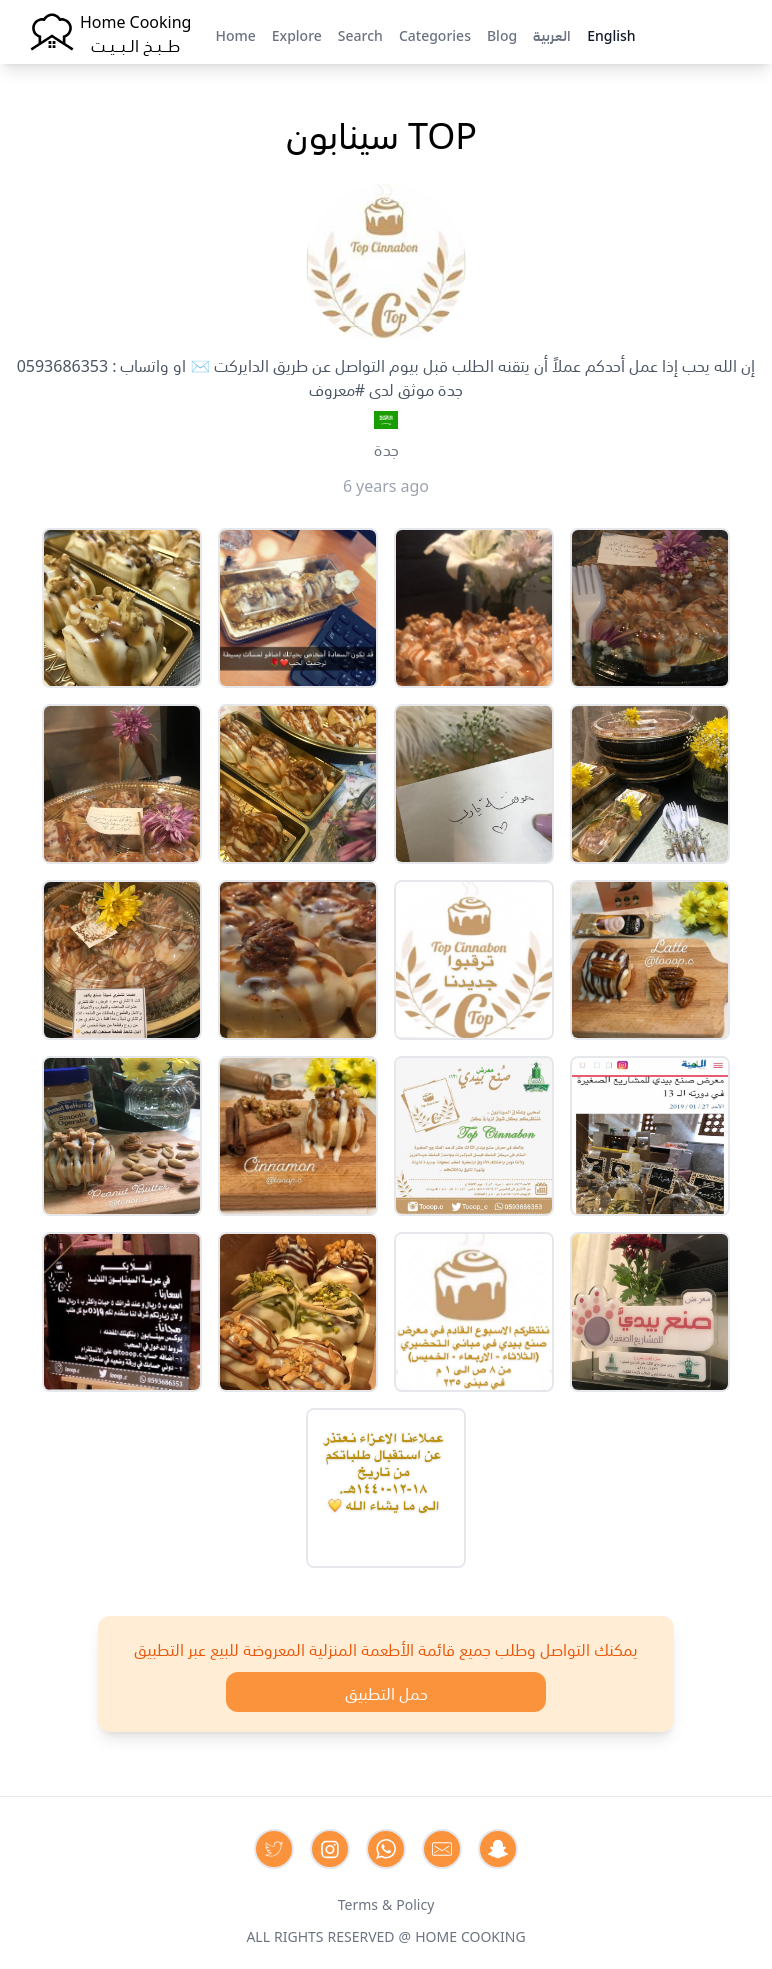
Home (235, 34)
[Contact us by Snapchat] (498, 1849)
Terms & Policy (386, 1903)
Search (360, 34)
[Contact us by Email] (442, 1849)
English (611, 34)
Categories (435, 34)
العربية (552, 34)
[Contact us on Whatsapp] (386, 1849)
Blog (502, 34)
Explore (297, 34)
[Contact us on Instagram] (330, 1849)
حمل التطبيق (386, 1692)
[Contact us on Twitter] (274, 1849)
